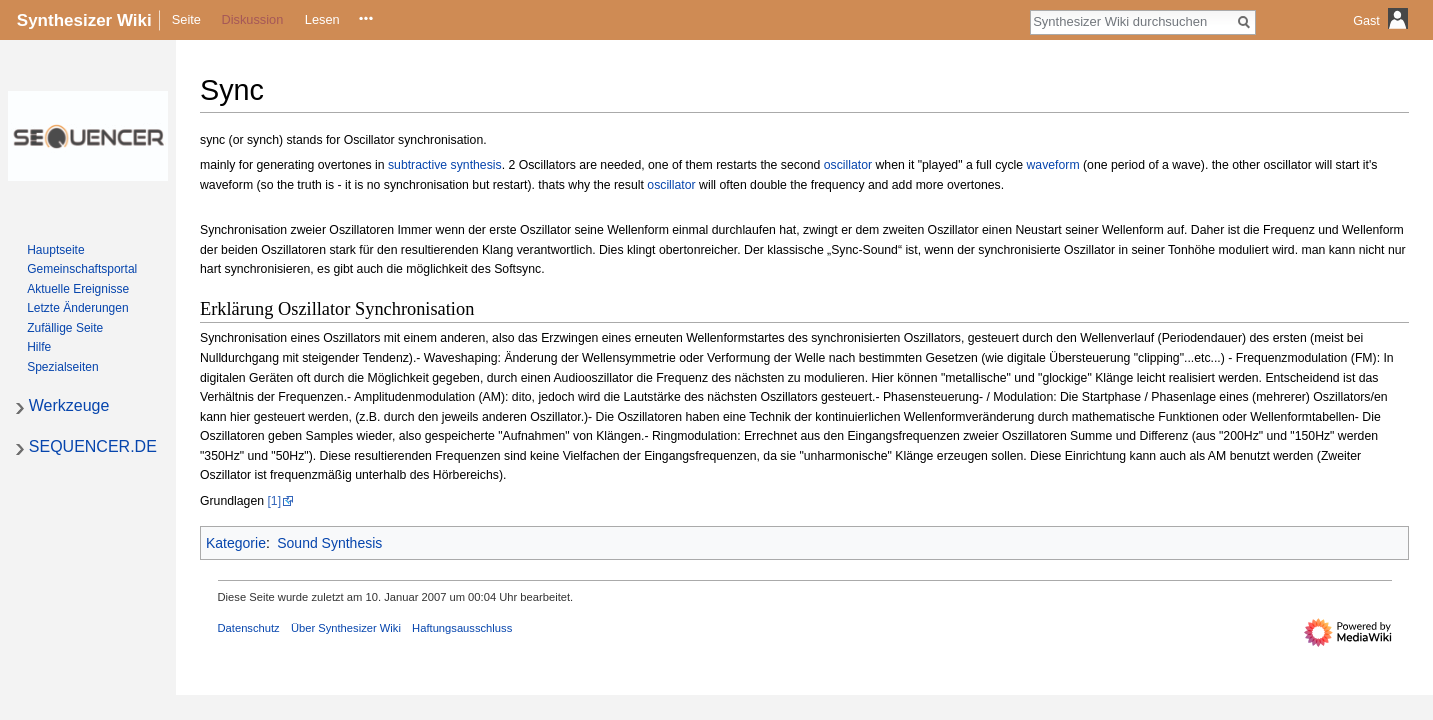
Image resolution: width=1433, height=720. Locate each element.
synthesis (476, 165)
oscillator (848, 165)
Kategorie (236, 543)
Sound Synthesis (329, 543)
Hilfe (39, 347)
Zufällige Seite (65, 328)
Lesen (322, 19)
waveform (1053, 165)
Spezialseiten (62, 367)
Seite (186, 19)
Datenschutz (249, 628)
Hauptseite (55, 250)
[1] (274, 501)
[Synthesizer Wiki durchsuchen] (1132, 21)
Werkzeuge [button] (69, 405)
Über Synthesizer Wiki (346, 628)
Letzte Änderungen (77, 308)
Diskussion (252, 19)
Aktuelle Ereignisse (78, 289)
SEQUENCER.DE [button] (93, 446)
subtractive (417, 165)
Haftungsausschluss (462, 628)
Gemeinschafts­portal (82, 269)
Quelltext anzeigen (365, 19)
